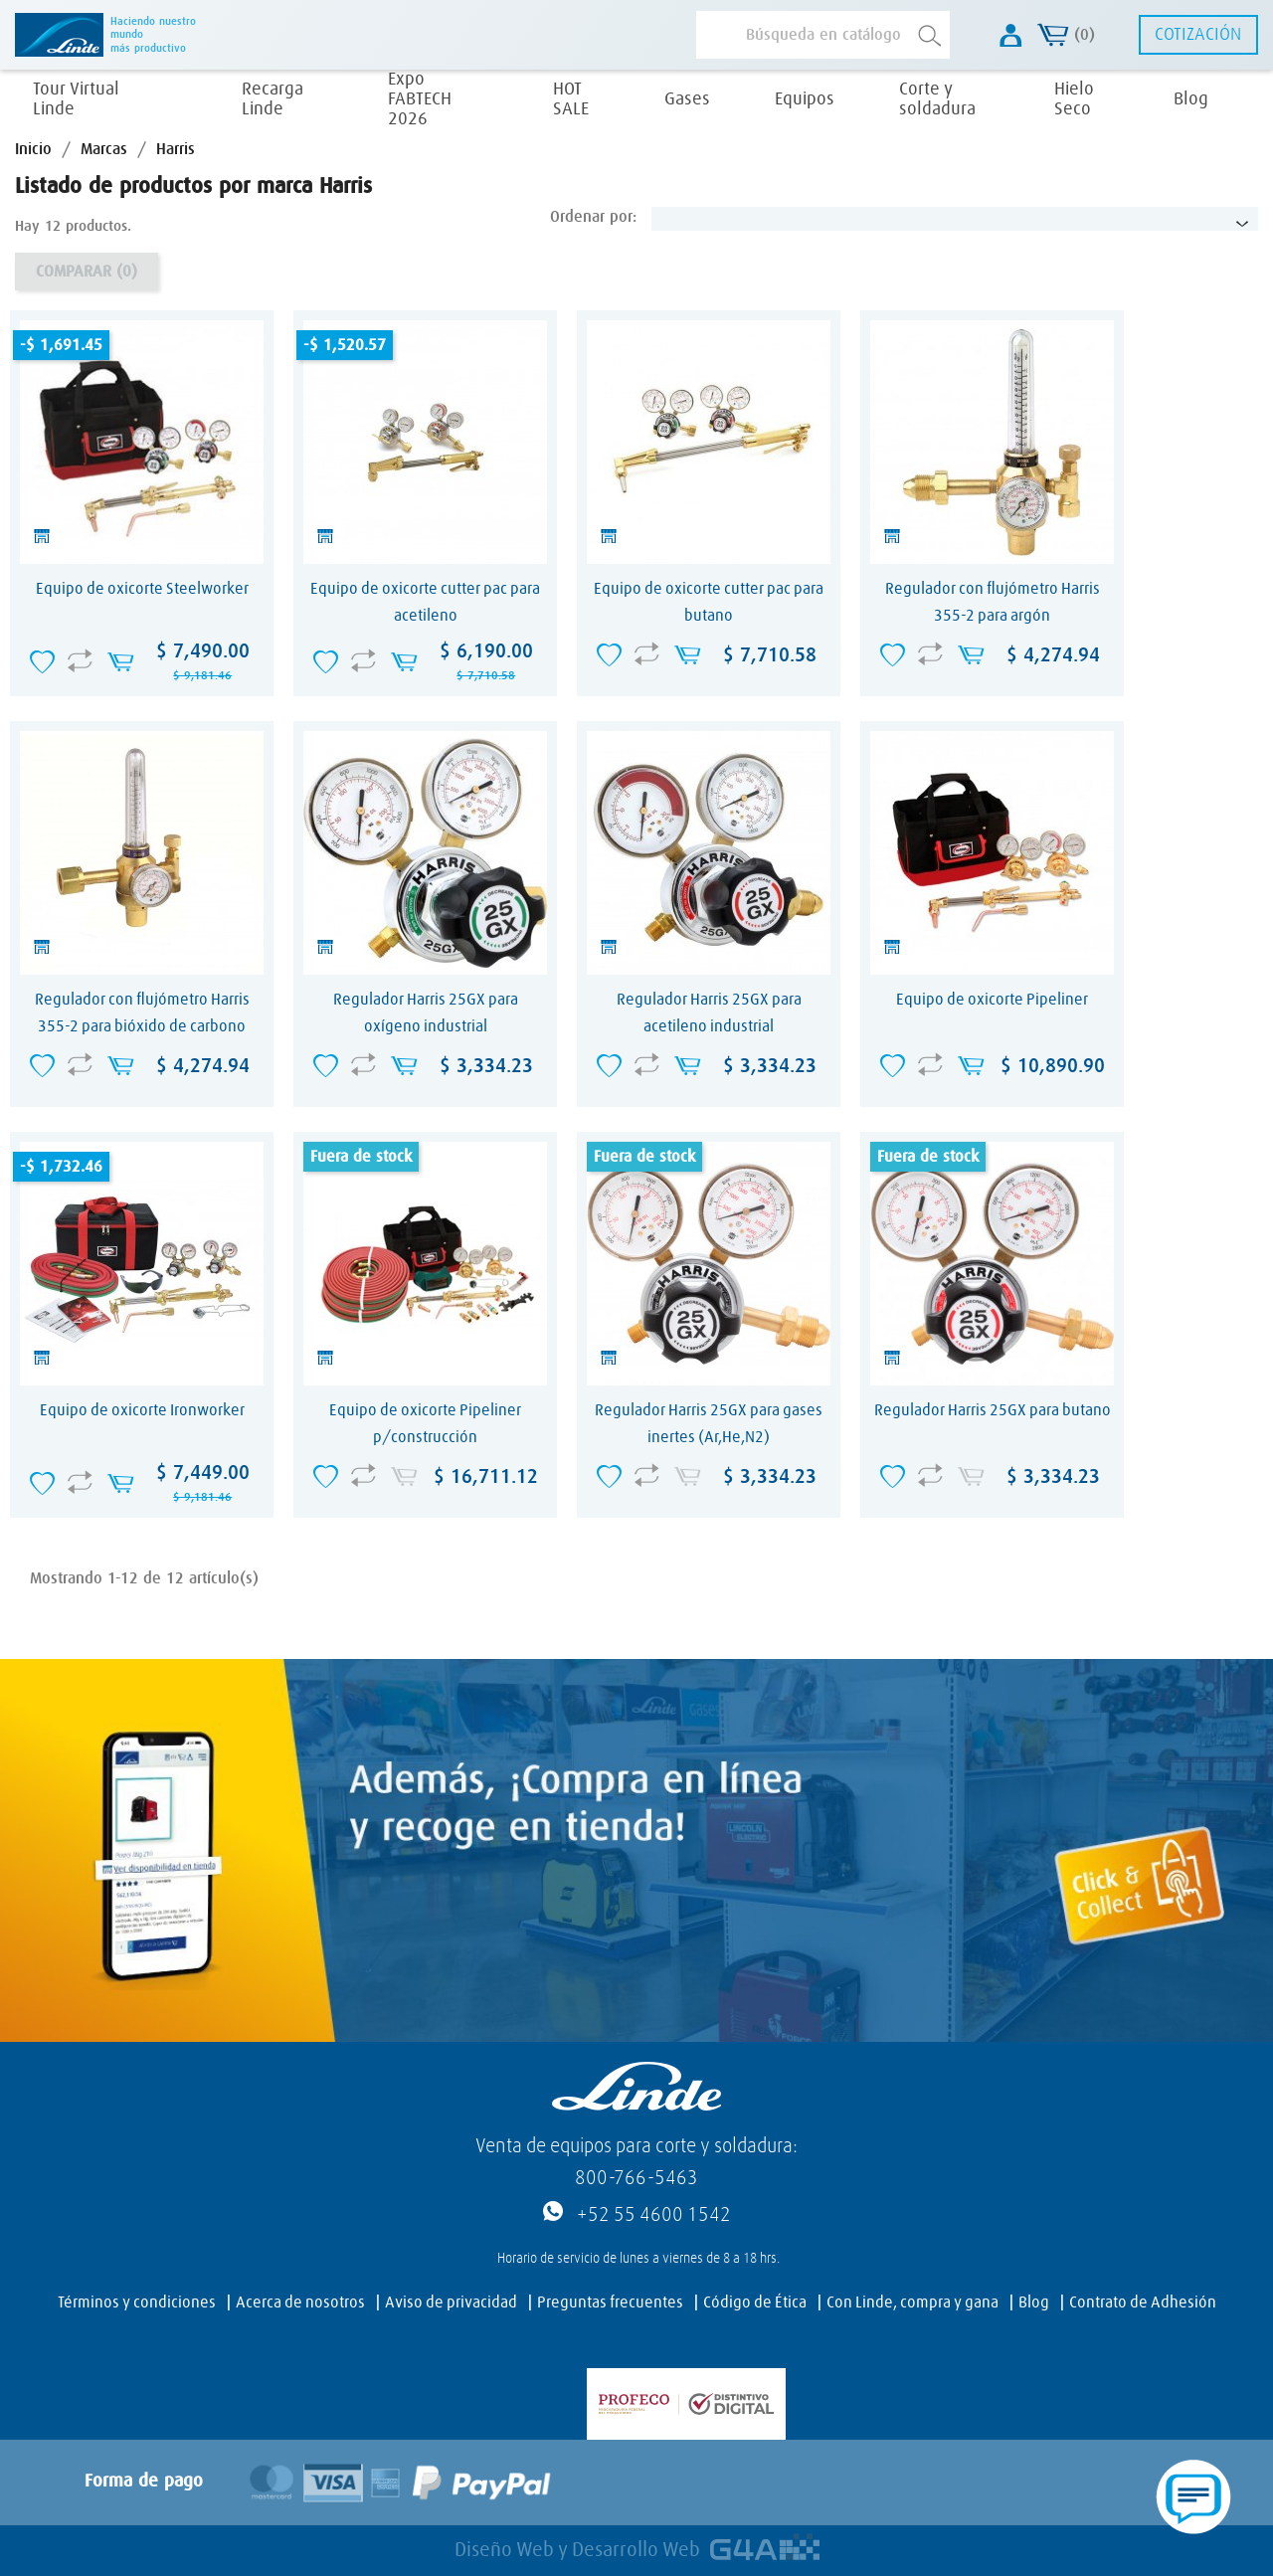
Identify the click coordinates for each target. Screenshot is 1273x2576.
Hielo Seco (1074, 99)
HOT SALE (571, 99)
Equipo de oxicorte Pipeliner (992, 1000)
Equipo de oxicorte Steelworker (142, 589)
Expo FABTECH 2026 (420, 99)
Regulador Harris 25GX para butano (992, 1410)
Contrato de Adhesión (1142, 2302)
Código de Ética (755, 2302)
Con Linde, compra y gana (912, 2302)
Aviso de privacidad (451, 2302)
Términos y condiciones (137, 2302)
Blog (1191, 99)
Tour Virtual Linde (76, 99)
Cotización (1198, 35)
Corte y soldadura (937, 99)
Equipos (804, 99)
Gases (687, 99)
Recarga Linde (272, 99)
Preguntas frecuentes (610, 2302)
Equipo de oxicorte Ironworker (142, 1410)
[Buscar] (823, 35)
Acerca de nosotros (300, 2302)
